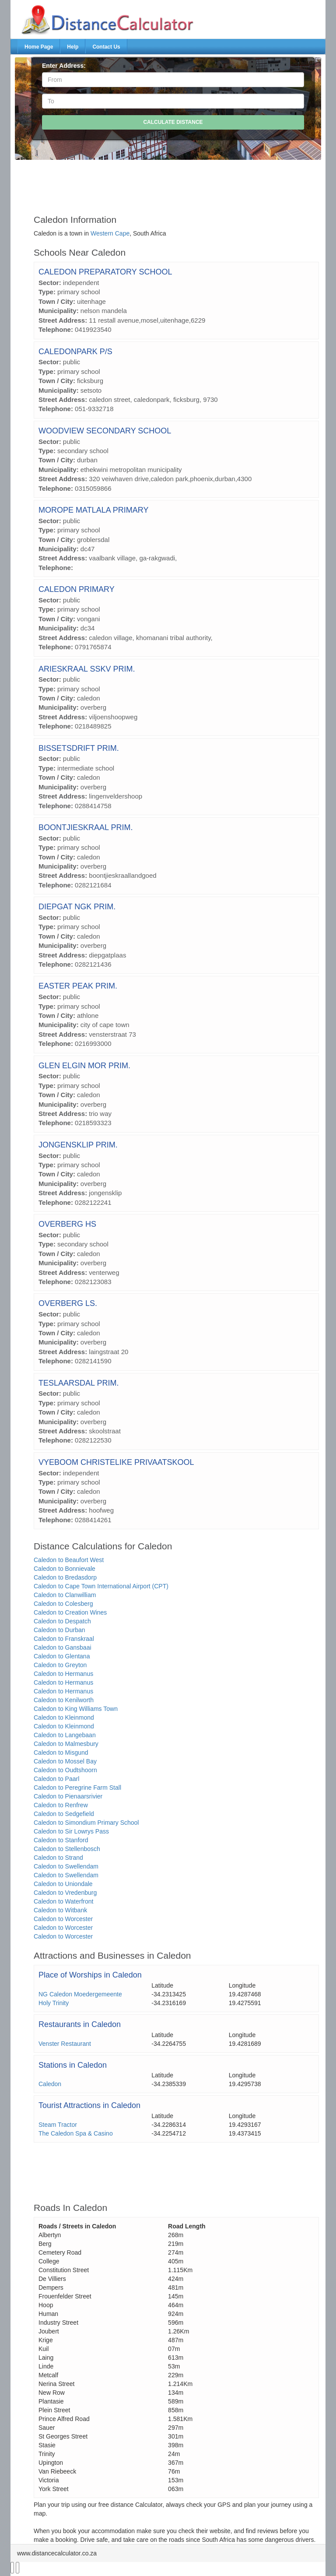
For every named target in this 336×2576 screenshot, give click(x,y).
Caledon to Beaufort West (69, 1559)
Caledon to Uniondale (63, 1883)
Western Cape (110, 233)
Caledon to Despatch (62, 1621)
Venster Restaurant (64, 2043)
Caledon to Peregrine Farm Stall (77, 1787)
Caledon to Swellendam (66, 1866)
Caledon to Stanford (61, 1840)
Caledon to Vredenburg (65, 1892)
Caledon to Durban (59, 1629)
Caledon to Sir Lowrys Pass (71, 1831)
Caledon (49, 2083)
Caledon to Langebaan (65, 1734)
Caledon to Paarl (56, 1778)
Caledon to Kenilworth (64, 1699)
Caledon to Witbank (60, 1910)
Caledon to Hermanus (63, 1673)
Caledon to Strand (58, 1857)
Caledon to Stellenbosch (67, 1848)
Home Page (38, 47)
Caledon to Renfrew (61, 1805)
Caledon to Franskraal (64, 1638)
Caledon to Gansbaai (62, 1647)
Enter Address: (64, 65)
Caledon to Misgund (61, 1752)
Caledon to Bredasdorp (65, 1577)
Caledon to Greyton (60, 1664)
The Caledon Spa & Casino (75, 2133)
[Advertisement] (176, 183)
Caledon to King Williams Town (76, 1708)
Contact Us (106, 47)
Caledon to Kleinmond (64, 1717)
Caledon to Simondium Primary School (86, 1822)
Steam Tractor (57, 2124)
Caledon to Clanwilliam (65, 1594)
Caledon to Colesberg (63, 1603)
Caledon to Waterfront (63, 1901)
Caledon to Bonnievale (64, 1568)
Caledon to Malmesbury (66, 1743)
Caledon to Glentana (62, 1656)
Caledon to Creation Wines (70, 1612)
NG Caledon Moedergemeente (80, 1994)
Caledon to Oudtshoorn (65, 1770)
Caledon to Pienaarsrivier (68, 1796)
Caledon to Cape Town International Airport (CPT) (101, 1586)
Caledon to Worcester (63, 1918)
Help (72, 47)
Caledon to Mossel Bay (65, 1761)
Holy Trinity (53, 2002)
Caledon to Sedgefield (64, 1813)
